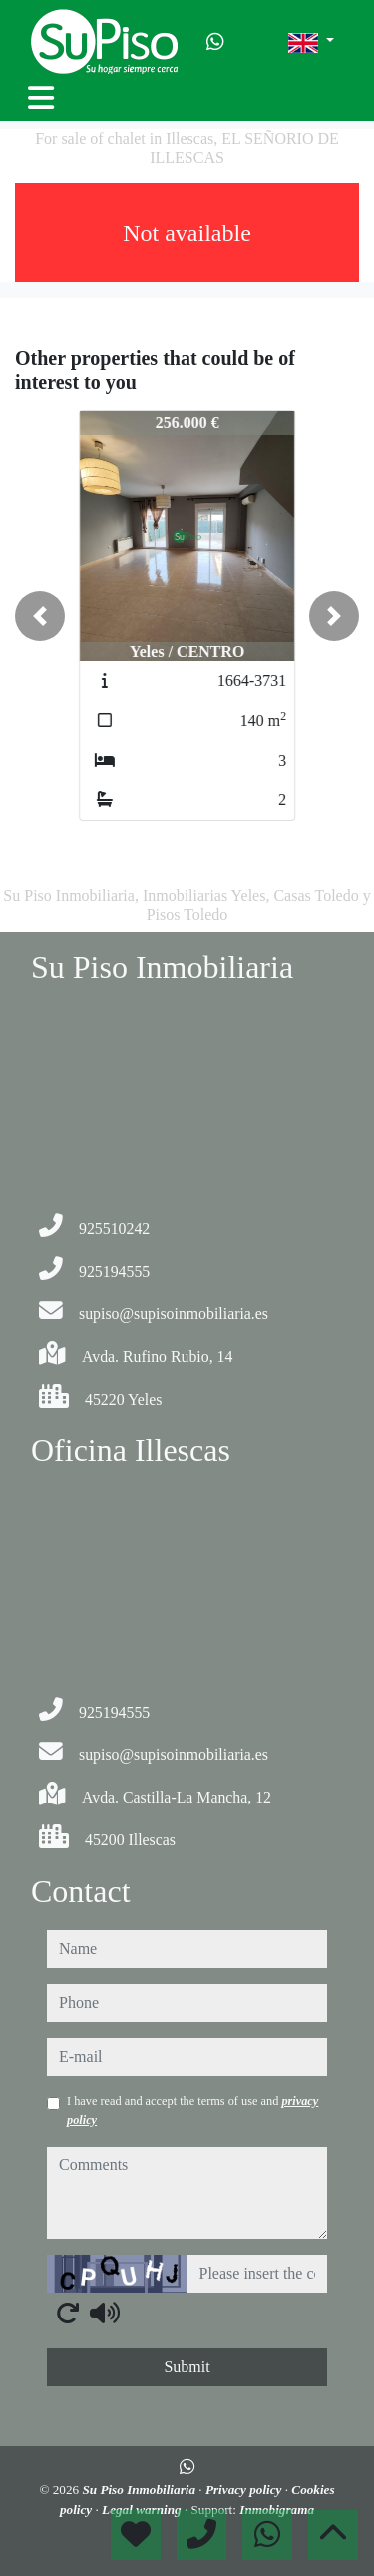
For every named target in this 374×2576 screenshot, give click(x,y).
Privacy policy (245, 2489)
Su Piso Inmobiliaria (140, 2489)
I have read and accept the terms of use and (192, 2110)
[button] (40, 616)
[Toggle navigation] (41, 98)
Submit (186, 2366)
